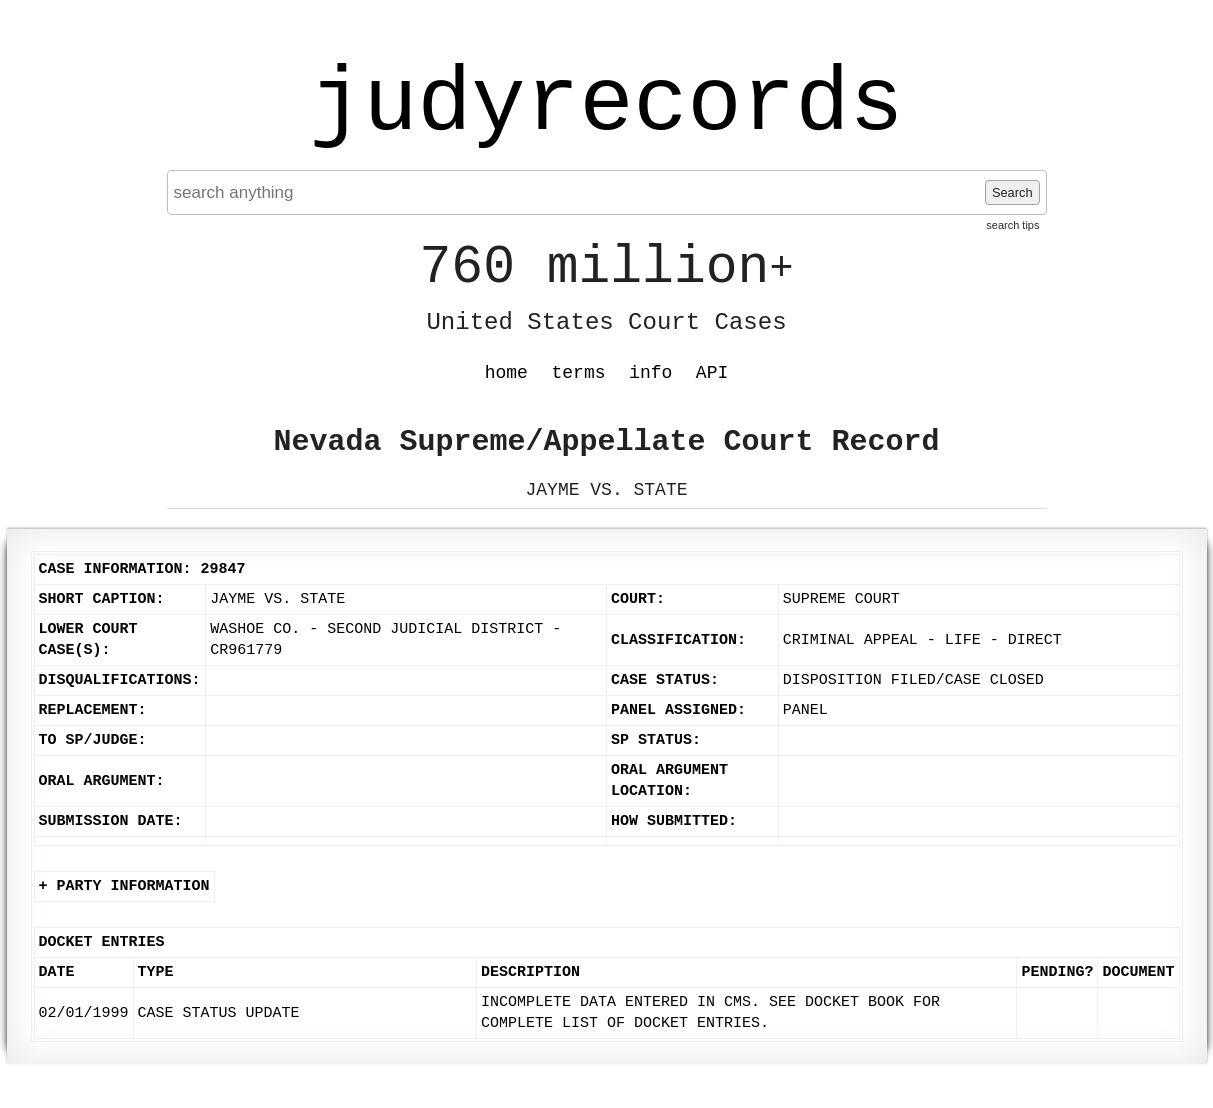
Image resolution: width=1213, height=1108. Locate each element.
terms (579, 373)
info (650, 373)
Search (1012, 192)
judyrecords (606, 105)
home (506, 373)
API (712, 373)
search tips (1012, 225)
